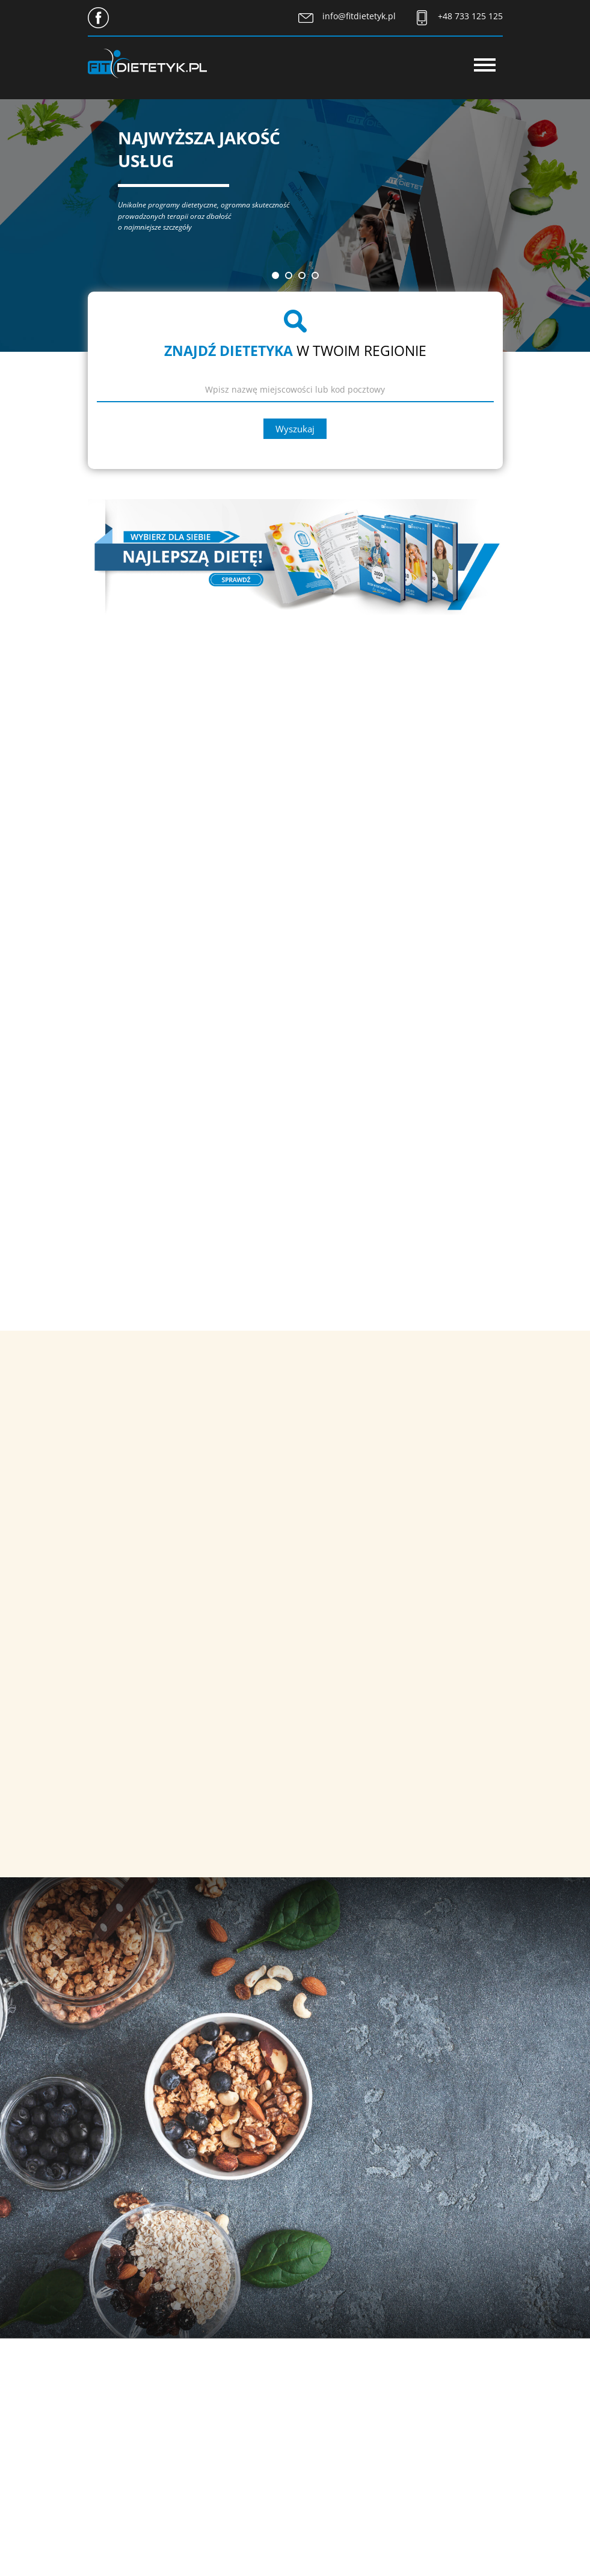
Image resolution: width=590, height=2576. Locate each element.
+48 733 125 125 (470, 16)
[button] (275, 275)
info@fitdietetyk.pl (359, 16)
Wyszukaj (295, 429)
